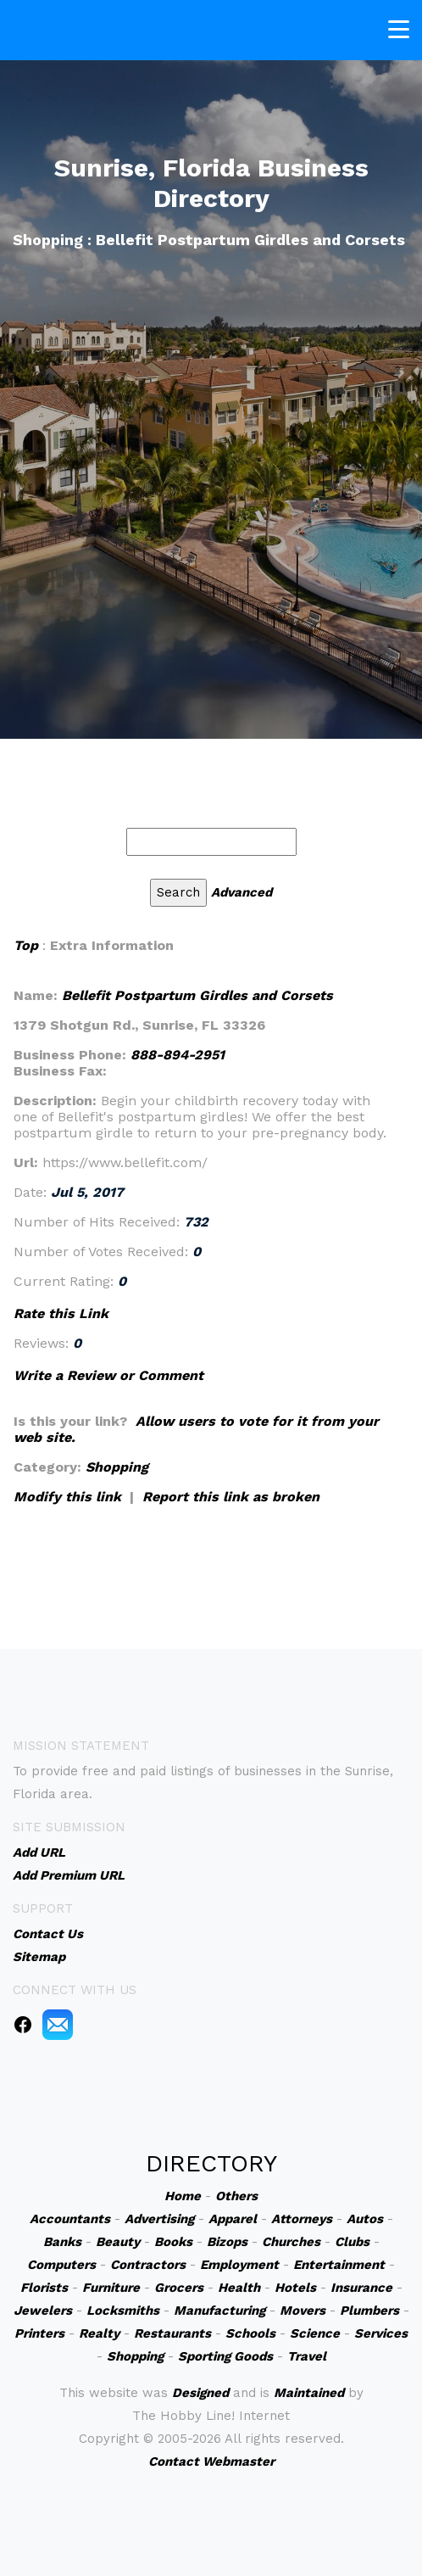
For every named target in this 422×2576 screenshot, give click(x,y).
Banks (62, 2241)
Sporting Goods (225, 2356)
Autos (365, 2219)
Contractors (148, 2264)
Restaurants (172, 2333)
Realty (99, 2333)
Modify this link (67, 1497)
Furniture (111, 2287)
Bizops (227, 2241)
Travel (306, 2356)
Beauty (118, 2241)
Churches (291, 2241)
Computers (61, 2264)
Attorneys (301, 2219)
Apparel (232, 2219)
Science (315, 2333)
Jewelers (43, 2310)
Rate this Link (61, 1313)
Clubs (352, 2241)
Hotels (295, 2287)
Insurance (361, 2287)
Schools (250, 2333)
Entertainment (339, 2264)
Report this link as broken (230, 1497)
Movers (302, 2310)
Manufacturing (219, 2310)
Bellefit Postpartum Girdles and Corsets (197, 995)
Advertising (159, 2219)
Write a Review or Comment (108, 1375)
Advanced (241, 892)
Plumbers (369, 2310)
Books (173, 2241)
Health (239, 2287)
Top (26, 945)
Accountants (70, 2219)
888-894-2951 (177, 1055)
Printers (39, 2333)
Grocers (178, 2287)
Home (182, 2196)
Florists (44, 2287)
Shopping (117, 1467)
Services (381, 2333)
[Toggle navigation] (398, 27)
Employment (239, 2264)
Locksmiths (122, 2310)
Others (236, 2196)
